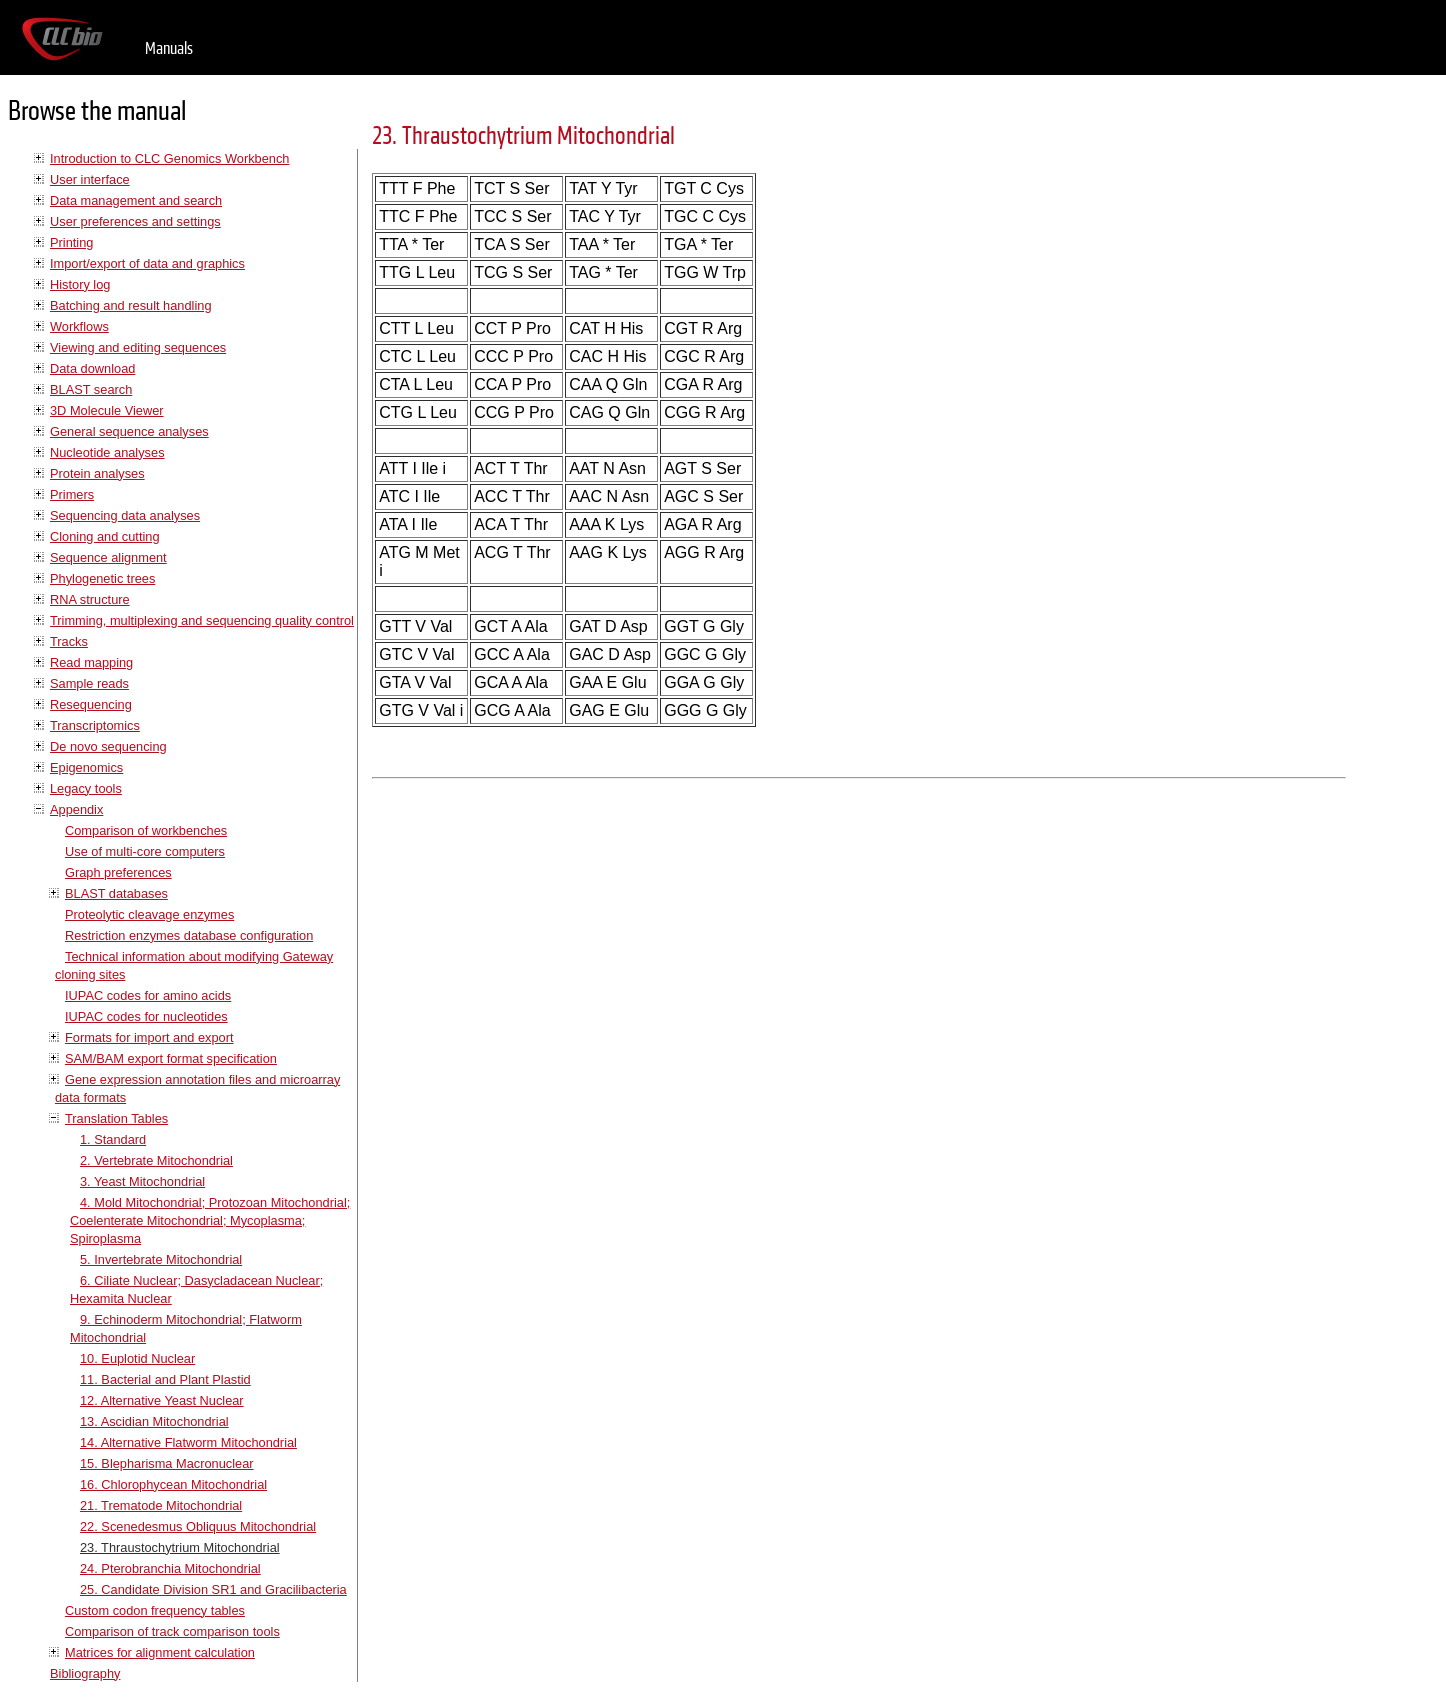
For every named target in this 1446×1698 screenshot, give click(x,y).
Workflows (79, 326)
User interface (90, 179)
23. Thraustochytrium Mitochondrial (180, 1547)
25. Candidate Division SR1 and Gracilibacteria (213, 1589)
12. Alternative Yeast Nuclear (162, 1400)
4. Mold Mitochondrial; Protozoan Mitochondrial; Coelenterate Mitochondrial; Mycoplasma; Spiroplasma (210, 1220)
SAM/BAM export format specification (171, 1058)
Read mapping (91, 662)
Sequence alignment (108, 557)
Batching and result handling (131, 305)
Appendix (76, 809)
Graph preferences (118, 872)
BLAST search (91, 389)
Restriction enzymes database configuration (189, 935)
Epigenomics (86, 767)
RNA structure (90, 599)
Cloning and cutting (105, 536)
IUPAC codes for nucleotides (146, 1016)
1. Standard (113, 1139)
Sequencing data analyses (125, 515)
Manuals (169, 48)
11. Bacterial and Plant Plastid (165, 1379)
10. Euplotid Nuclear (137, 1358)
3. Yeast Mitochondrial (142, 1181)
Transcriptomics (95, 725)
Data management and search (136, 200)
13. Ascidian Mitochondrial (154, 1421)
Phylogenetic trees (102, 578)
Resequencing (91, 704)
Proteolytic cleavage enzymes (149, 914)
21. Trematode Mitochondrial (161, 1505)
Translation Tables (116, 1118)
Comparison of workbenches (146, 830)
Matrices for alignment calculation (160, 1652)
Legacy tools (86, 788)
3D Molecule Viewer (107, 410)
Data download (92, 368)
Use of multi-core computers (145, 851)
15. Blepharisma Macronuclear (167, 1463)
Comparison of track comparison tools (172, 1631)
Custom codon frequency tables (155, 1610)
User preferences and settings (135, 221)
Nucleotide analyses (107, 452)
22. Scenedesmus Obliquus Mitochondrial (198, 1526)
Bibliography (85, 1673)
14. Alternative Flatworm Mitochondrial (188, 1442)
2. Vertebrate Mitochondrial (156, 1160)
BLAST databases (116, 893)
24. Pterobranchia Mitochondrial (170, 1568)
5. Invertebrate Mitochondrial (161, 1259)
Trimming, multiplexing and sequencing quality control (202, 620)
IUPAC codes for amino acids (148, 995)
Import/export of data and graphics (147, 263)
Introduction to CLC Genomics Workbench (169, 158)
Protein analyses (97, 473)
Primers (72, 494)
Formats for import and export (149, 1037)
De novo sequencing (108, 746)
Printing (71, 242)
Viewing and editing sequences (138, 347)
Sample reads (89, 683)
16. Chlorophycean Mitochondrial (173, 1484)
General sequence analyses (129, 431)
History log (80, 284)
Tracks (69, 641)
